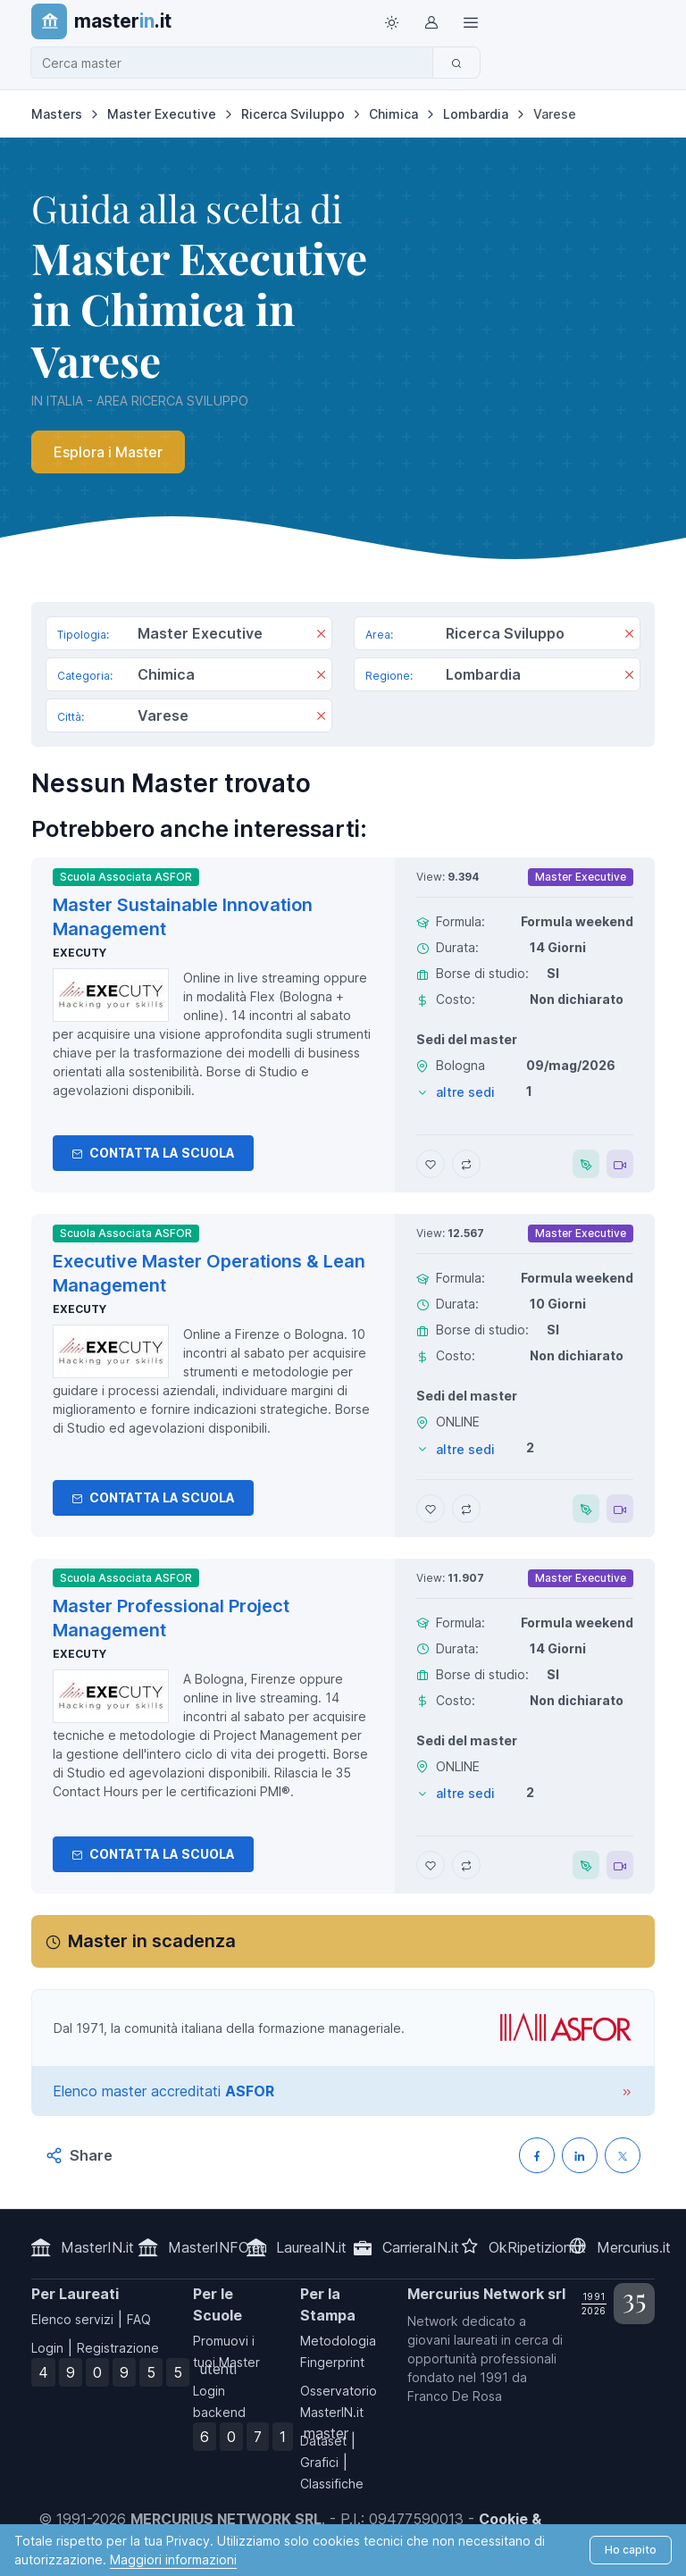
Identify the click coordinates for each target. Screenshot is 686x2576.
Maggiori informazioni (173, 2559)
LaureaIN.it (311, 2247)
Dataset (323, 2440)
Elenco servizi (72, 2319)
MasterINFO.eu (217, 2247)
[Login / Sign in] (430, 21)
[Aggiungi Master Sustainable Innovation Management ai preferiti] (430, 1164)
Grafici (319, 2462)
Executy (79, 952)
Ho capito (631, 2549)
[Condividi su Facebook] (537, 2155)
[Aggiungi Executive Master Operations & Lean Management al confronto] (466, 1508)
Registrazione (118, 2347)
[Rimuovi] (321, 635)
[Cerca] (456, 62)
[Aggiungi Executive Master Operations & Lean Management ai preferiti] (430, 1508)
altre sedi (465, 1092)
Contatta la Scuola (153, 1152)
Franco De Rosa (454, 2396)
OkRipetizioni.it (537, 2247)
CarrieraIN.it (420, 2247)
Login (47, 2347)
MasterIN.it (97, 2247)
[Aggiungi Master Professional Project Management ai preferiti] (430, 1865)
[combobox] (237, 63)
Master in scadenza (152, 1941)
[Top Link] (470, 21)
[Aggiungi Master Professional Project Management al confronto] (466, 1865)
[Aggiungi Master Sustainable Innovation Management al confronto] (466, 1164)
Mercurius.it (634, 2247)
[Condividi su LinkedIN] (580, 2155)
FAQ (139, 2319)
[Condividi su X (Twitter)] (622, 2155)
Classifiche (332, 2483)
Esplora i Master (108, 452)
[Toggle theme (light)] (391, 21)
